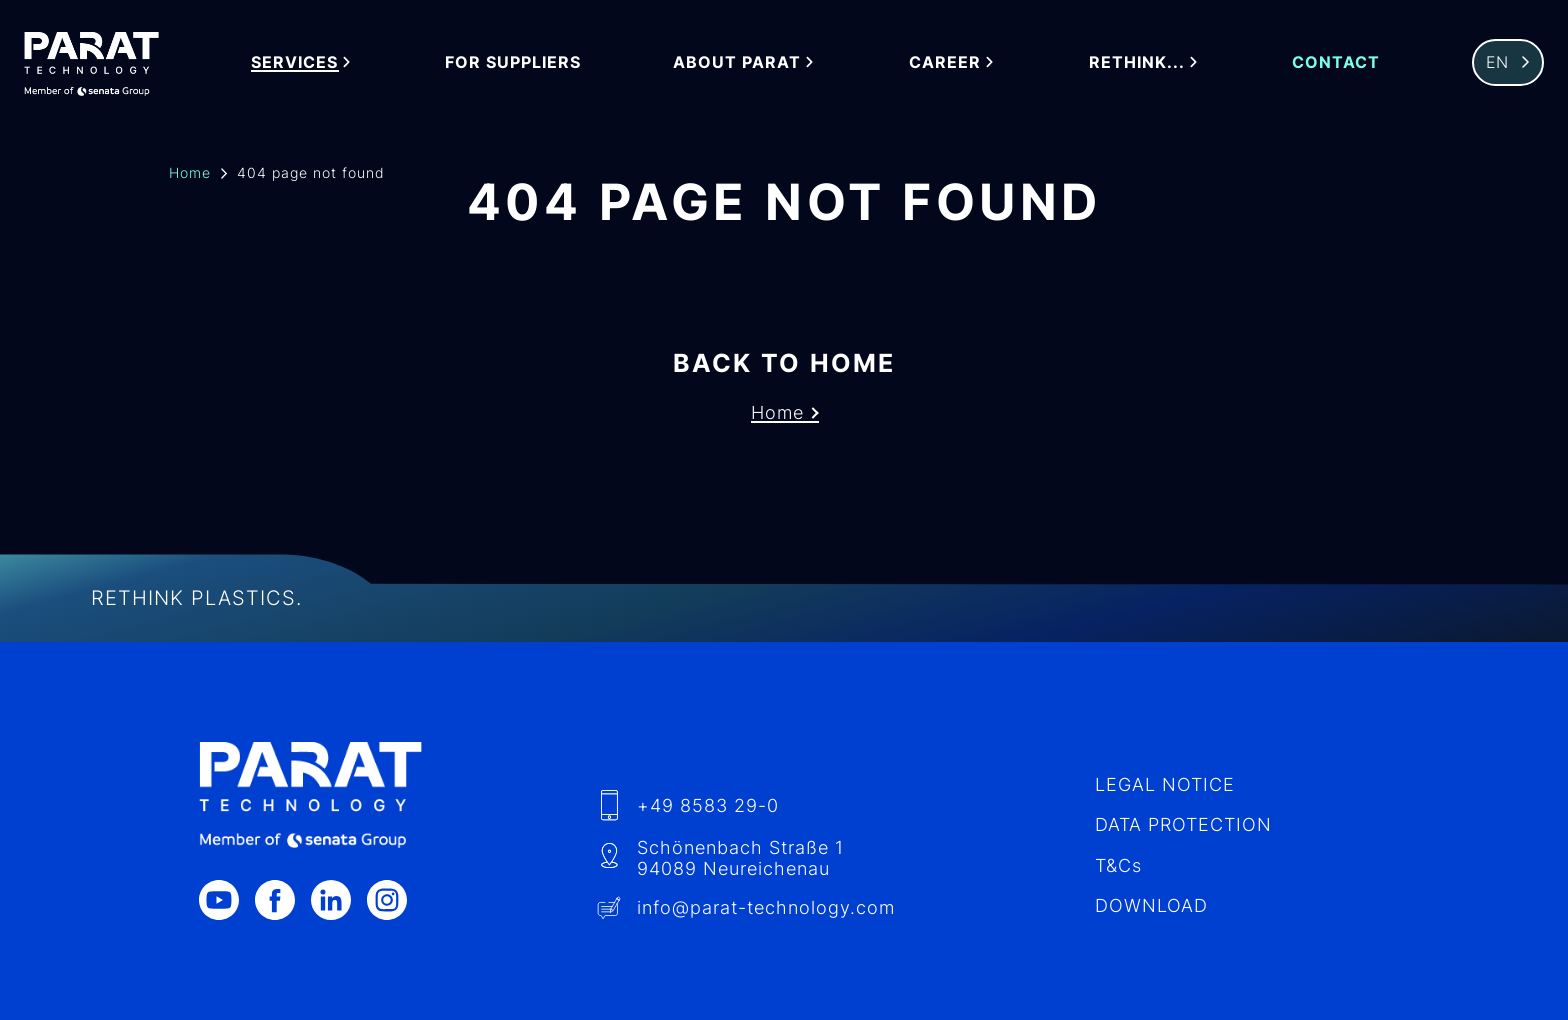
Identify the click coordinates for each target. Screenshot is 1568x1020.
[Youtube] (227, 900)
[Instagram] (395, 900)
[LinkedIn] (339, 900)
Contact (1336, 62)
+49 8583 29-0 (708, 805)
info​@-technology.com (766, 907)
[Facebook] (283, 900)
